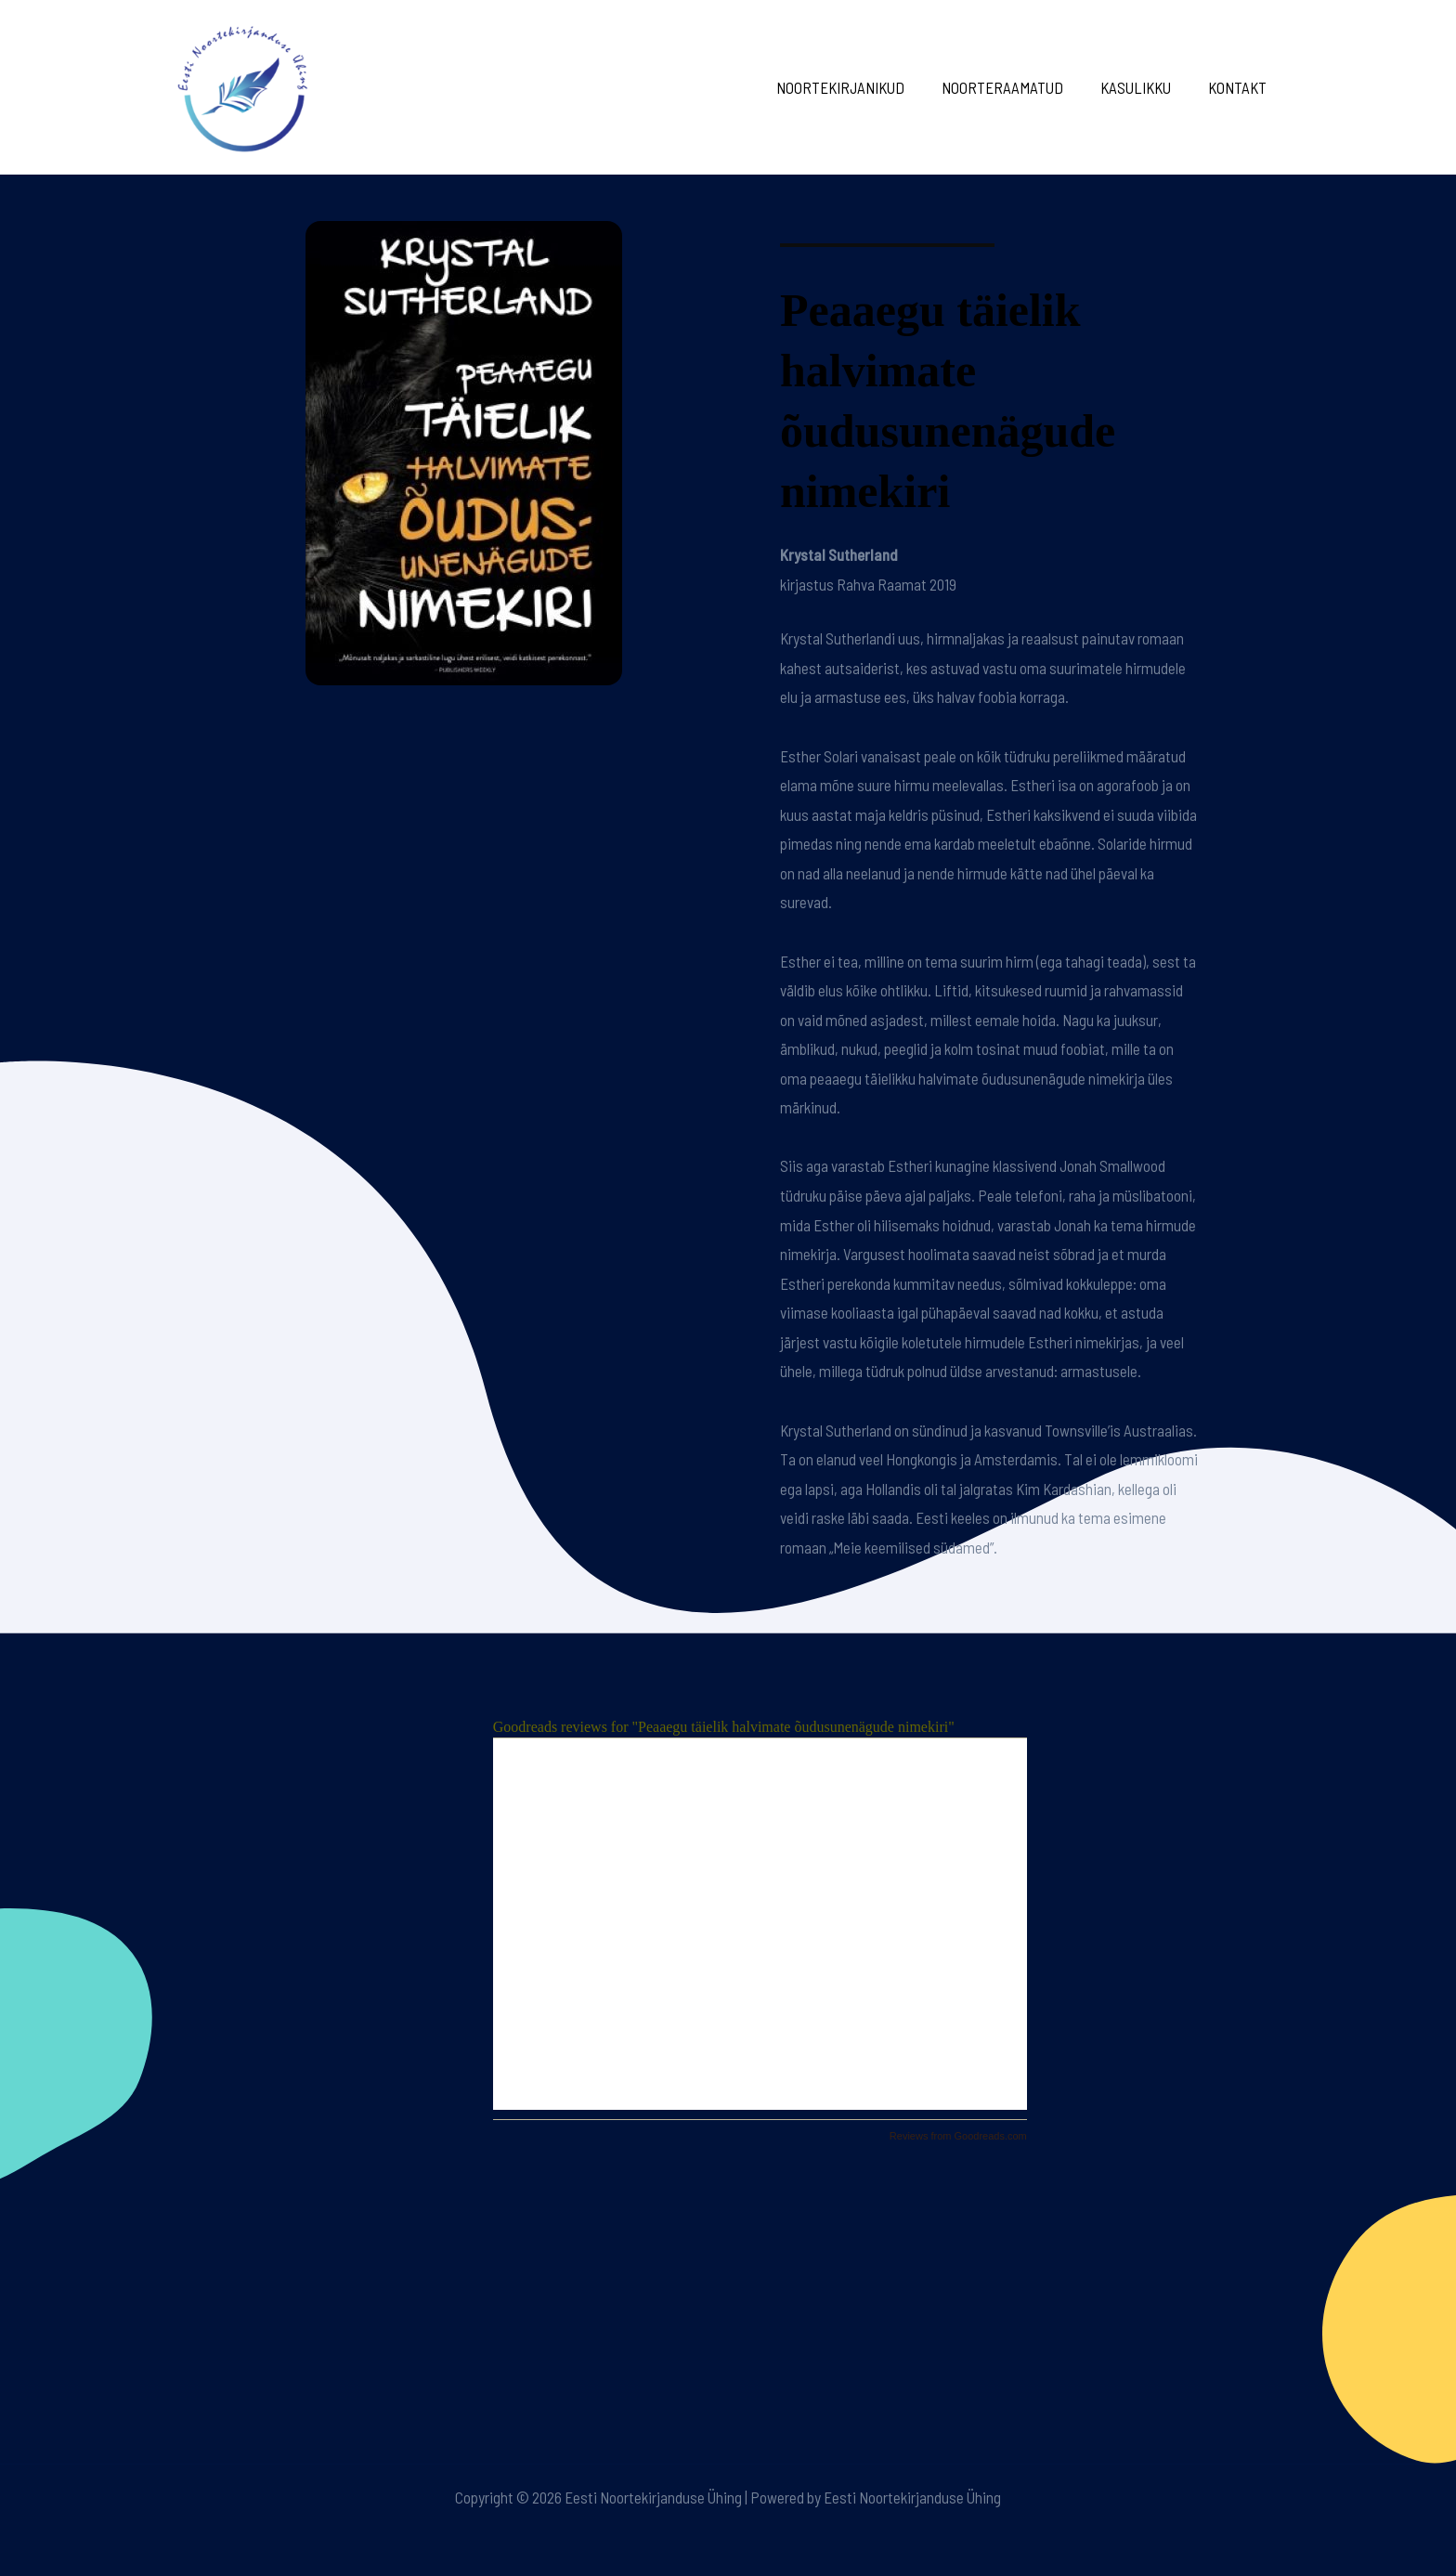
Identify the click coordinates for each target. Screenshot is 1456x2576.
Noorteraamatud (1016, 87)
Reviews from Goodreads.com (958, 2135)
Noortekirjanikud (860, 87)
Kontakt (1240, 87)
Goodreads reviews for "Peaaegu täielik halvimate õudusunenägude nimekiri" (724, 1727)
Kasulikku (1144, 87)
